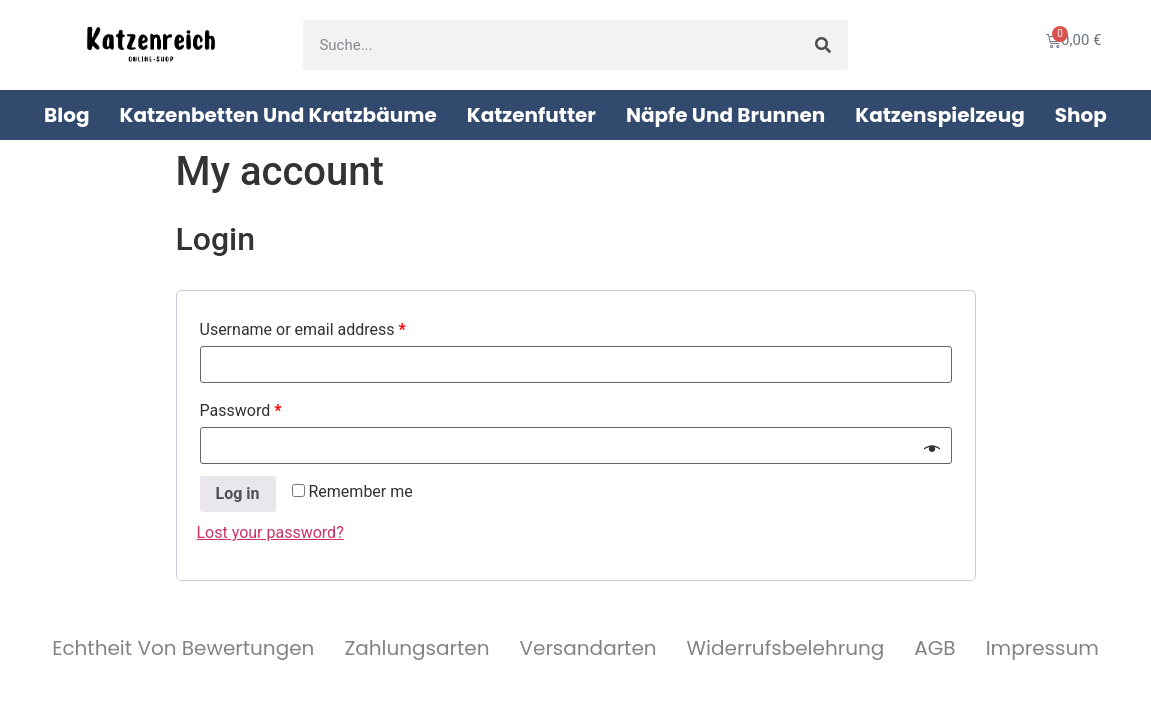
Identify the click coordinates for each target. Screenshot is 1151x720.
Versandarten (587, 648)
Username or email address (303, 329)
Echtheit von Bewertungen (183, 648)
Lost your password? (270, 532)
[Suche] (823, 45)
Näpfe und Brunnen (725, 115)
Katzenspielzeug (940, 115)
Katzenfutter (531, 115)
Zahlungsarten (416, 648)
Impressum (1042, 648)
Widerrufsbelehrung (786, 648)
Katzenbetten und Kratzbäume (278, 115)
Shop (1081, 115)
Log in (238, 493)
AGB (934, 648)
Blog (66, 115)
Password (241, 410)
